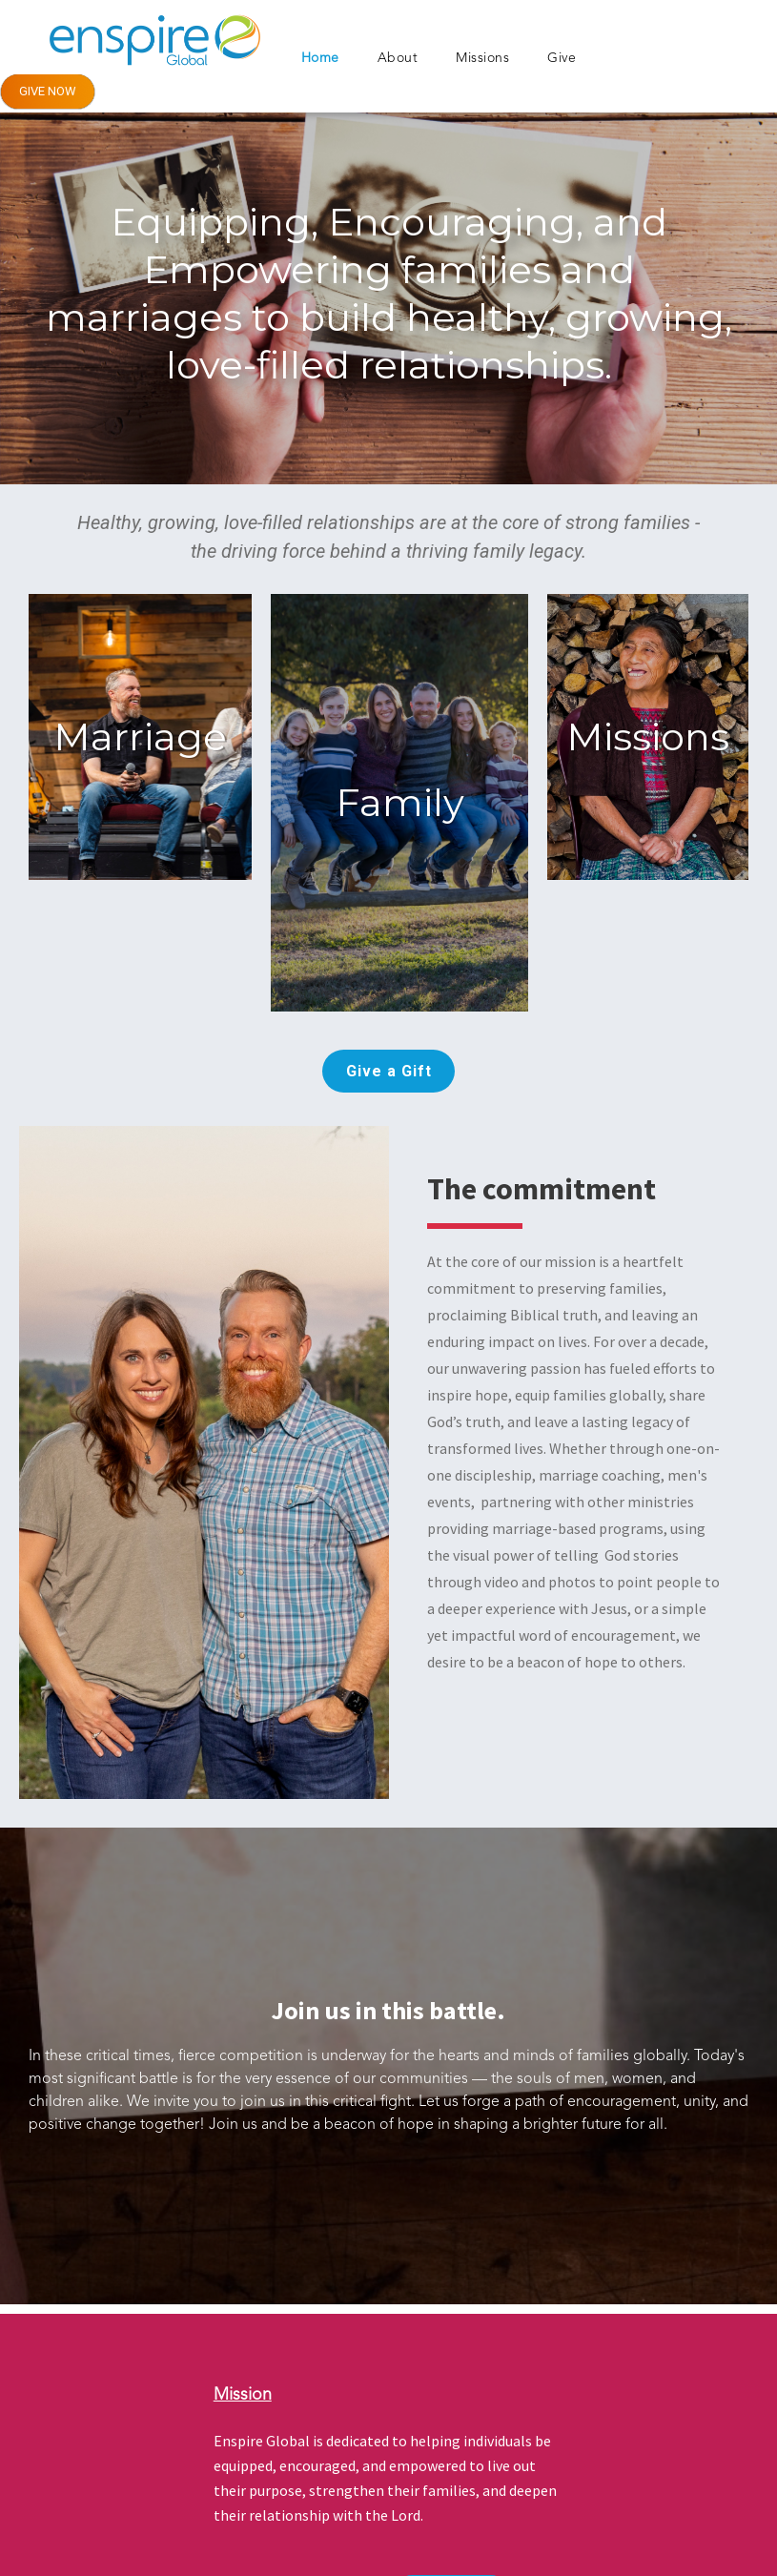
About (398, 58)
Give (561, 58)
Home (320, 58)
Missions (482, 58)
